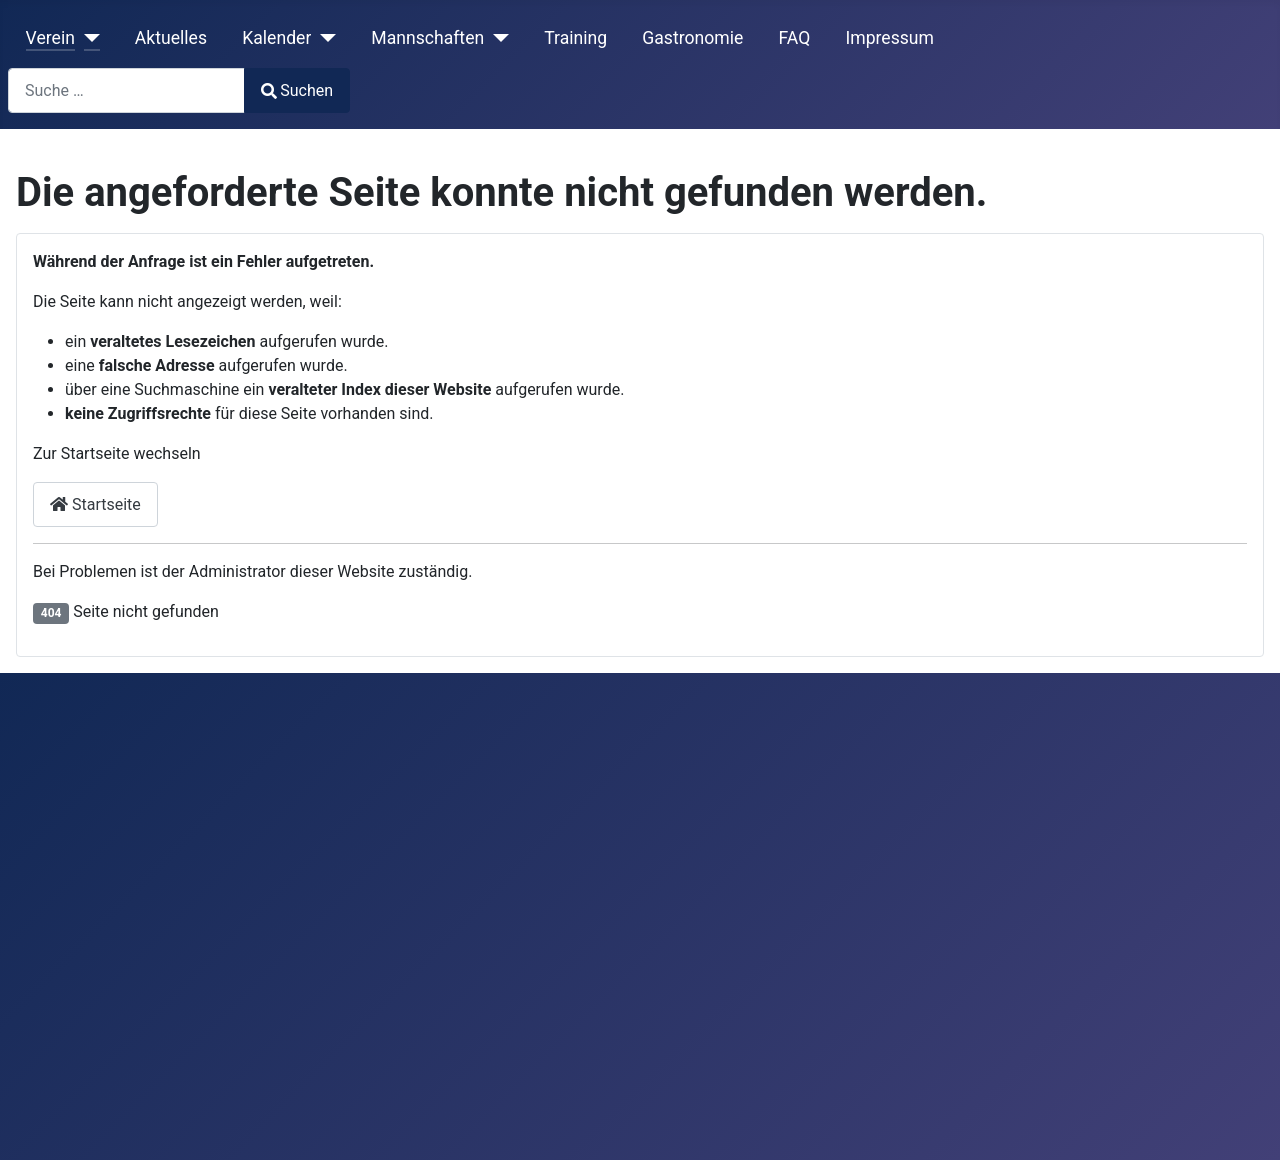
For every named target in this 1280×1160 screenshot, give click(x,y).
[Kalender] (323, 38)
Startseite (95, 504)
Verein (50, 38)
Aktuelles (171, 38)
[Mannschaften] (496, 38)
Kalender (276, 38)
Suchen (297, 90)
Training (575, 38)
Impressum (889, 38)
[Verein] (87, 38)
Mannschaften (427, 38)
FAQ (794, 38)
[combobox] (126, 90)
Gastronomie (692, 38)
